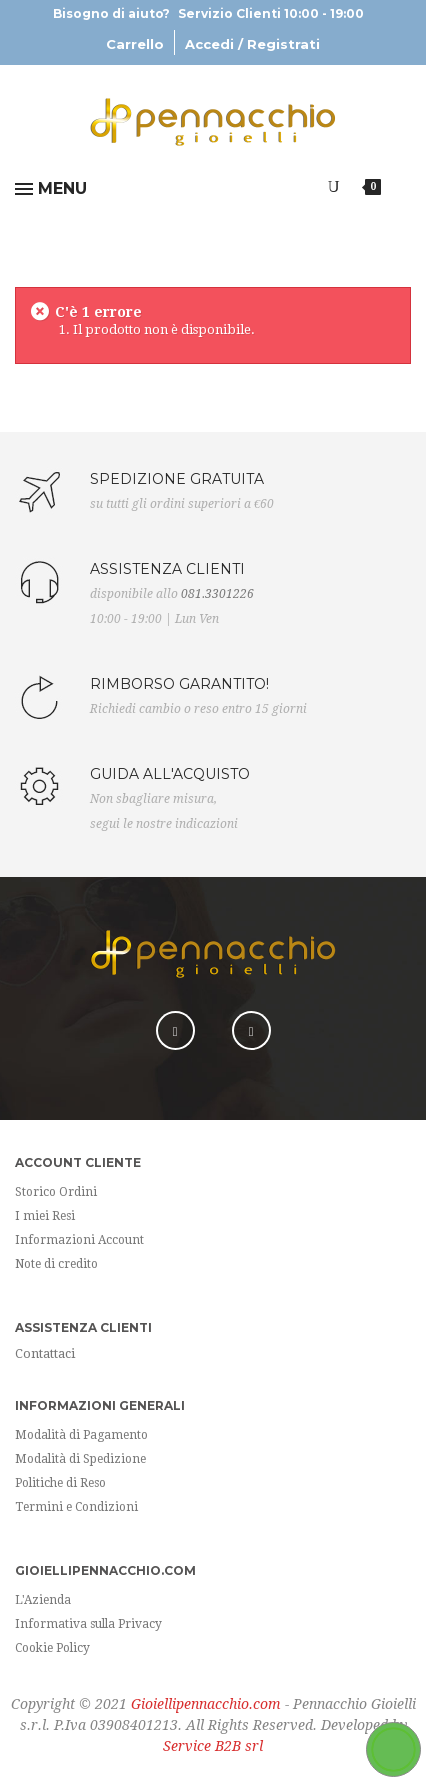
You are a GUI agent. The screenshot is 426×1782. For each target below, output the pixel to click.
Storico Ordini (56, 1192)
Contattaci (45, 1353)
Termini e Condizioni (76, 1507)
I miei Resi (45, 1216)
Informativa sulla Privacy (88, 1624)
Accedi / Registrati (252, 44)
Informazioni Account (79, 1240)
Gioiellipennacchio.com (206, 1704)
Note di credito (56, 1264)
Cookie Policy (52, 1648)
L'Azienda (43, 1600)
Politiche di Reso (60, 1483)
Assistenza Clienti (83, 1327)
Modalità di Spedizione (80, 1459)
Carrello (135, 44)
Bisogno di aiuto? (208, 13)
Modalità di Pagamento (81, 1435)
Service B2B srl (213, 1746)
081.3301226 (217, 594)
